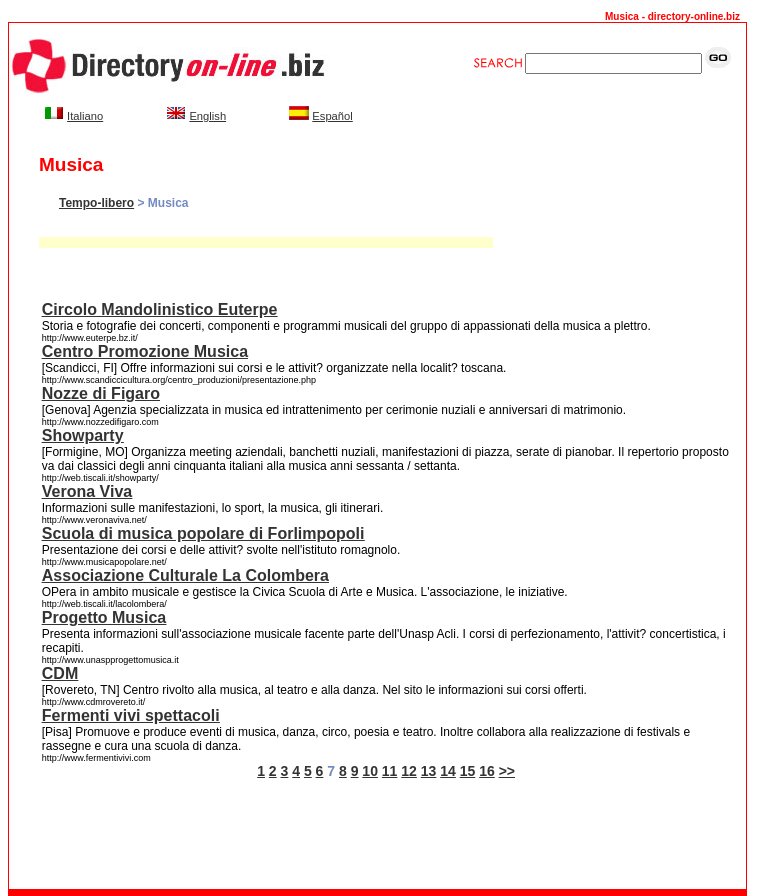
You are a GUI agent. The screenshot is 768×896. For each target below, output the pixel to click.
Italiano (85, 116)
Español (332, 116)
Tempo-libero (96, 203)
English (207, 116)
